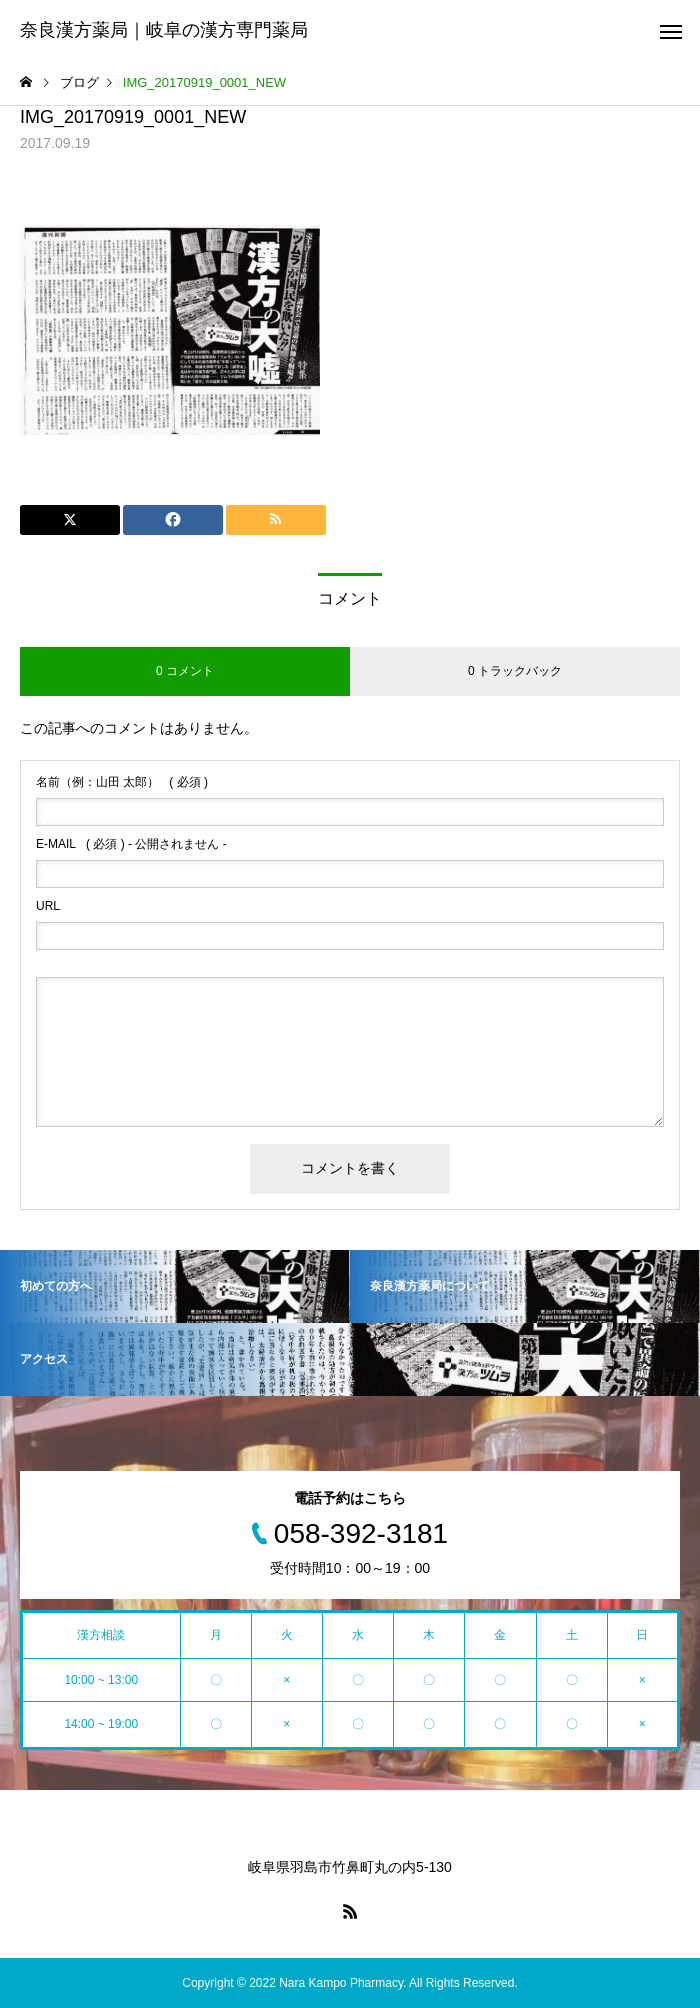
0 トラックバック (515, 671)
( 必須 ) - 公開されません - (131, 844)
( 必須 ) (122, 782)
